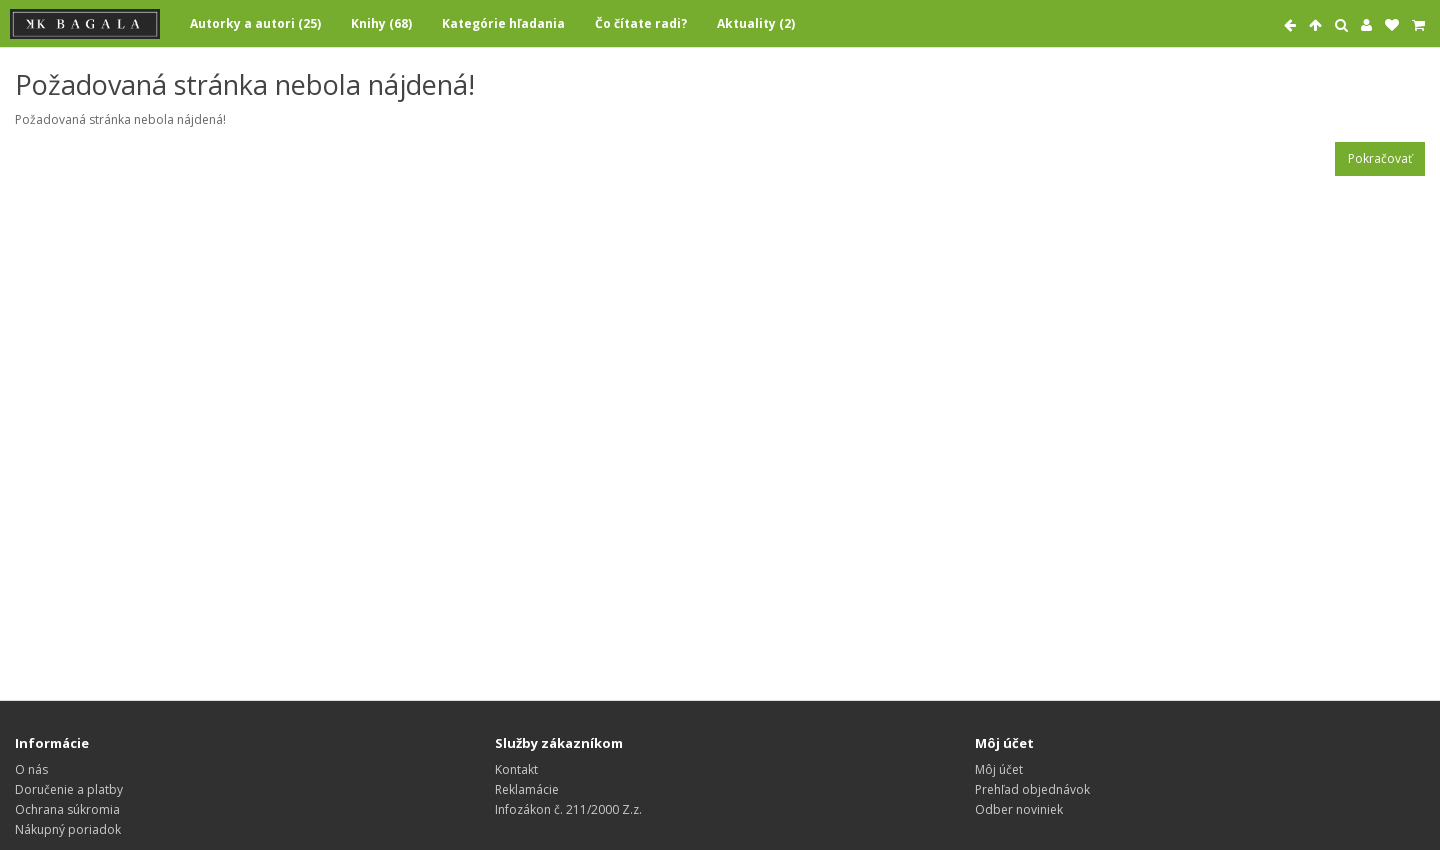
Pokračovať (1380, 158)
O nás (31, 769)
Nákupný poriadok (68, 829)
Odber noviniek (1019, 809)
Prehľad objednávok (1032, 789)
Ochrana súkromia (67, 809)
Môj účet (999, 769)
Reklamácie (527, 789)
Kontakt (516, 769)
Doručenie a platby (69, 789)
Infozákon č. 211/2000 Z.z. (568, 809)
